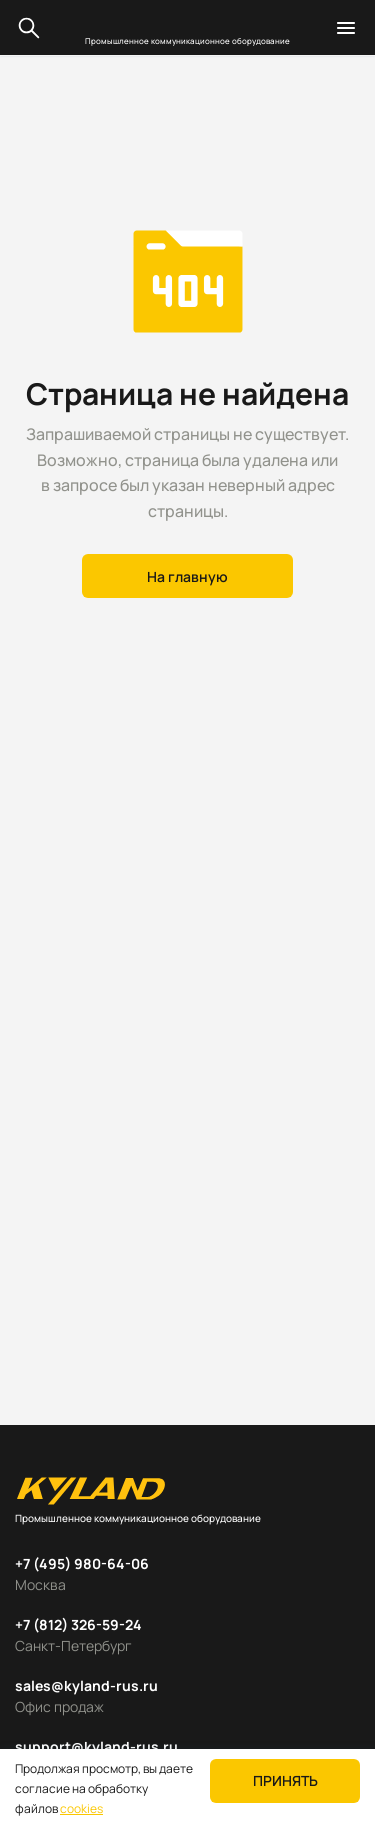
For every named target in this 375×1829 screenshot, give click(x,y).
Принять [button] (285, 1780)
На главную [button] (187, 576)
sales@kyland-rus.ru (86, 1685)
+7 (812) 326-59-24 (78, 1624)
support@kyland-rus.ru (96, 1746)
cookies (81, 1808)
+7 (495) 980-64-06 (82, 1563)
